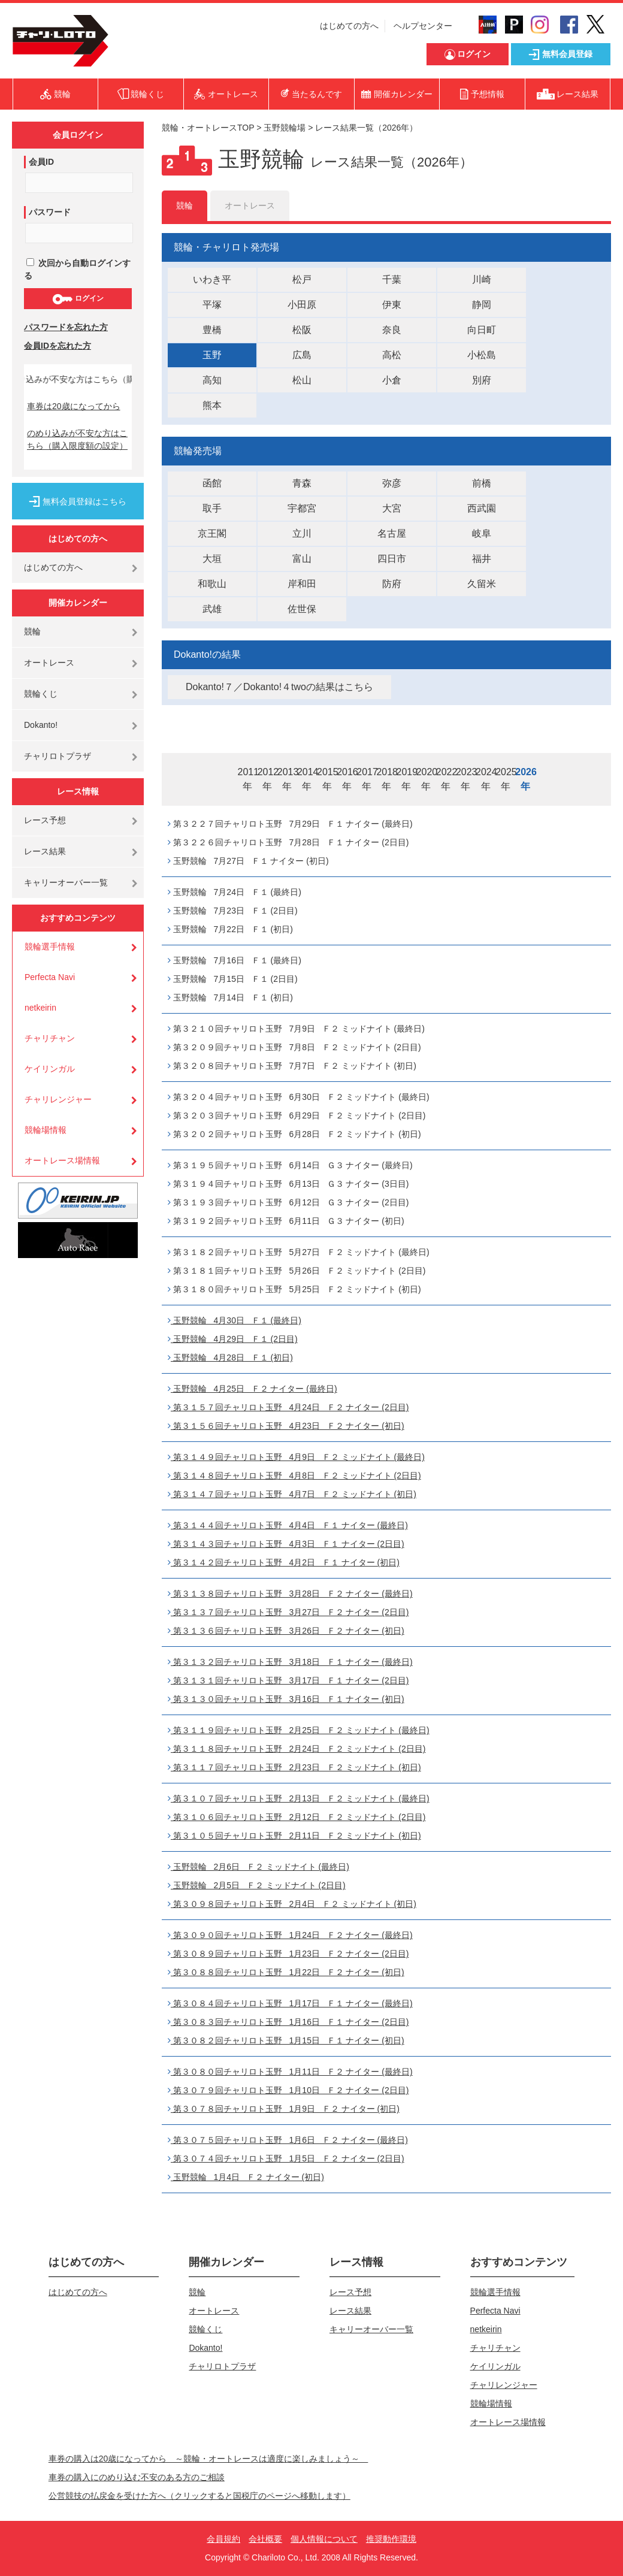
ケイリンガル (50, 1069)
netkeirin (40, 1007)
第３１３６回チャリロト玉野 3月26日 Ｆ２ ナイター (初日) (286, 1630)
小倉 (391, 380)
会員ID (41, 162)
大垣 (212, 559)
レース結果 (45, 851)
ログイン (77, 299)
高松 (391, 355)
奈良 (391, 330)
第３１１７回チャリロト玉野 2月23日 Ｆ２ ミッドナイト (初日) (294, 1767)
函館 (212, 483)
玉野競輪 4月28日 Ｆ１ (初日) (230, 1357)
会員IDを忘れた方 (57, 345)
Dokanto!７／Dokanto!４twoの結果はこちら (279, 687)
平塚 (212, 305)
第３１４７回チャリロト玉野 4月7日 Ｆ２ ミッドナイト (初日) (292, 1494)
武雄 (212, 609)
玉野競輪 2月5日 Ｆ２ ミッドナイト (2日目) (257, 1885)
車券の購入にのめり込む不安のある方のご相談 (137, 2477)
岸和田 (302, 584)
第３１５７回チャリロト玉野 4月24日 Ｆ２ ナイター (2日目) (288, 1407)
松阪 (302, 330)
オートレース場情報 (62, 1160)
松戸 (302, 279)
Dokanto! (41, 725)
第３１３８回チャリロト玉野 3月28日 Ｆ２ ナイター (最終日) (290, 1593)
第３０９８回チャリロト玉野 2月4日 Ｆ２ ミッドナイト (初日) (292, 1904)
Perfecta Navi (50, 977)
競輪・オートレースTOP (208, 127)
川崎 (481, 279)
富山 (302, 559)
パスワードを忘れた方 (66, 327)
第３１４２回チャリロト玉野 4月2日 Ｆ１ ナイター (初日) (284, 1562)
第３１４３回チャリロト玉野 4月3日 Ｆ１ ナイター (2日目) (286, 1544)
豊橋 (212, 330)
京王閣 (212, 533)
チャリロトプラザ (57, 756)
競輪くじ (41, 694)
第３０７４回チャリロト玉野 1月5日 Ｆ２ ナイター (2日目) (286, 2158)
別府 (481, 380)
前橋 (481, 483)
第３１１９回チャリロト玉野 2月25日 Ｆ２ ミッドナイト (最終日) (299, 1730)
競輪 (32, 631)
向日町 (481, 330)
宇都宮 (302, 508)
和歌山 (212, 584)
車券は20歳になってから (73, 406)
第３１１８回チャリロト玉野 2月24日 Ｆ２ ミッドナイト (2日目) (296, 1748)
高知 (212, 380)
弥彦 (391, 483)
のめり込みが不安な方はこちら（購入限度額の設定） (77, 439)
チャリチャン (50, 1038)
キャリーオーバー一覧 (66, 882)
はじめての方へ (349, 26)
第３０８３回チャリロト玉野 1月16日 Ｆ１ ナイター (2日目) (288, 2022)
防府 (391, 584)
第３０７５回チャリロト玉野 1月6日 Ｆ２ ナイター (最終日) (288, 2140)
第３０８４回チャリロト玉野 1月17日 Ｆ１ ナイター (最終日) (290, 2003)
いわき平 (212, 279)
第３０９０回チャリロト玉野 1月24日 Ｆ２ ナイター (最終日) (290, 1935)
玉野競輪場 (285, 127)
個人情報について (324, 2539)
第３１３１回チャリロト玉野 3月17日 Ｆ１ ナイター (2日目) (288, 1680)
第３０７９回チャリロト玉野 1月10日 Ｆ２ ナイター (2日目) (288, 2090)
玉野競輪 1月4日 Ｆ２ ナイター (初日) (246, 2177)
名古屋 (391, 533)
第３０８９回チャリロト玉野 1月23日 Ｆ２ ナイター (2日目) (288, 1953)
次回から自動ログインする (77, 269)
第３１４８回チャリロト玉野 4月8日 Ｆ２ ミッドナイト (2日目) (294, 1475)
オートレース (49, 662)
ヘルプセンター (423, 26)
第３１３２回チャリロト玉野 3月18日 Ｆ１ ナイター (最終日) (290, 1662)
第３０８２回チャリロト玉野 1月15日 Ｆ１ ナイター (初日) (286, 2040)
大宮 (391, 508)
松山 (302, 380)
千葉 (391, 279)
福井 (481, 559)
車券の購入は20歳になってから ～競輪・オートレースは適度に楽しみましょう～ (208, 2458)
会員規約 (223, 2539)
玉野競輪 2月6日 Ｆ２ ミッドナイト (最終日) (258, 1866)
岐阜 (481, 533)
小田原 (302, 305)
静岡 (481, 305)
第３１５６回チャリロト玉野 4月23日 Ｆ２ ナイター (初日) (286, 1426)
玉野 (212, 355)
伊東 (391, 305)
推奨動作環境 (391, 2539)
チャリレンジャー (58, 1099)
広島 (302, 355)
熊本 (212, 405)
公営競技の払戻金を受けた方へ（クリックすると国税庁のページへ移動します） (199, 2496)
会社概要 (265, 2539)
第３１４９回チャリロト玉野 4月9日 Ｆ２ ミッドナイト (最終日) (296, 1457)
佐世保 (302, 609)
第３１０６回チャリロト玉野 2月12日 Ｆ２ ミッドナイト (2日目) (296, 1817)
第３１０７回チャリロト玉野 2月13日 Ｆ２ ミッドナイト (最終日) (299, 1798)
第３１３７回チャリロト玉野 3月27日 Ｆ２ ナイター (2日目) (288, 1612)
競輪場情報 (45, 1130)
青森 (302, 483)
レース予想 (45, 820)
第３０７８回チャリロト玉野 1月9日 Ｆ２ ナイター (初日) (284, 2109)
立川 (302, 533)
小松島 (481, 355)
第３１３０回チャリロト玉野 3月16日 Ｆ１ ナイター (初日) (286, 1699)
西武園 (481, 508)
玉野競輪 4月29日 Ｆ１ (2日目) (233, 1339)
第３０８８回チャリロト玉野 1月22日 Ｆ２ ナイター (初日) (286, 1972)
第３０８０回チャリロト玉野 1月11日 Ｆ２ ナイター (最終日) (290, 2071)
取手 (212, 508)
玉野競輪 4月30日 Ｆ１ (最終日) (234, 1320)
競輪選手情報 (50, 946)
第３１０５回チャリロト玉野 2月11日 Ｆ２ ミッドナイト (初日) (294, 1835)
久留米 (481, 584)
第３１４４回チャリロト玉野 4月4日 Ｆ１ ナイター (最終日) (288, 1525)
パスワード (50, 212)
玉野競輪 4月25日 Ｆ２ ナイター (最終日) (252, 1388)
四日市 (391, 559)
